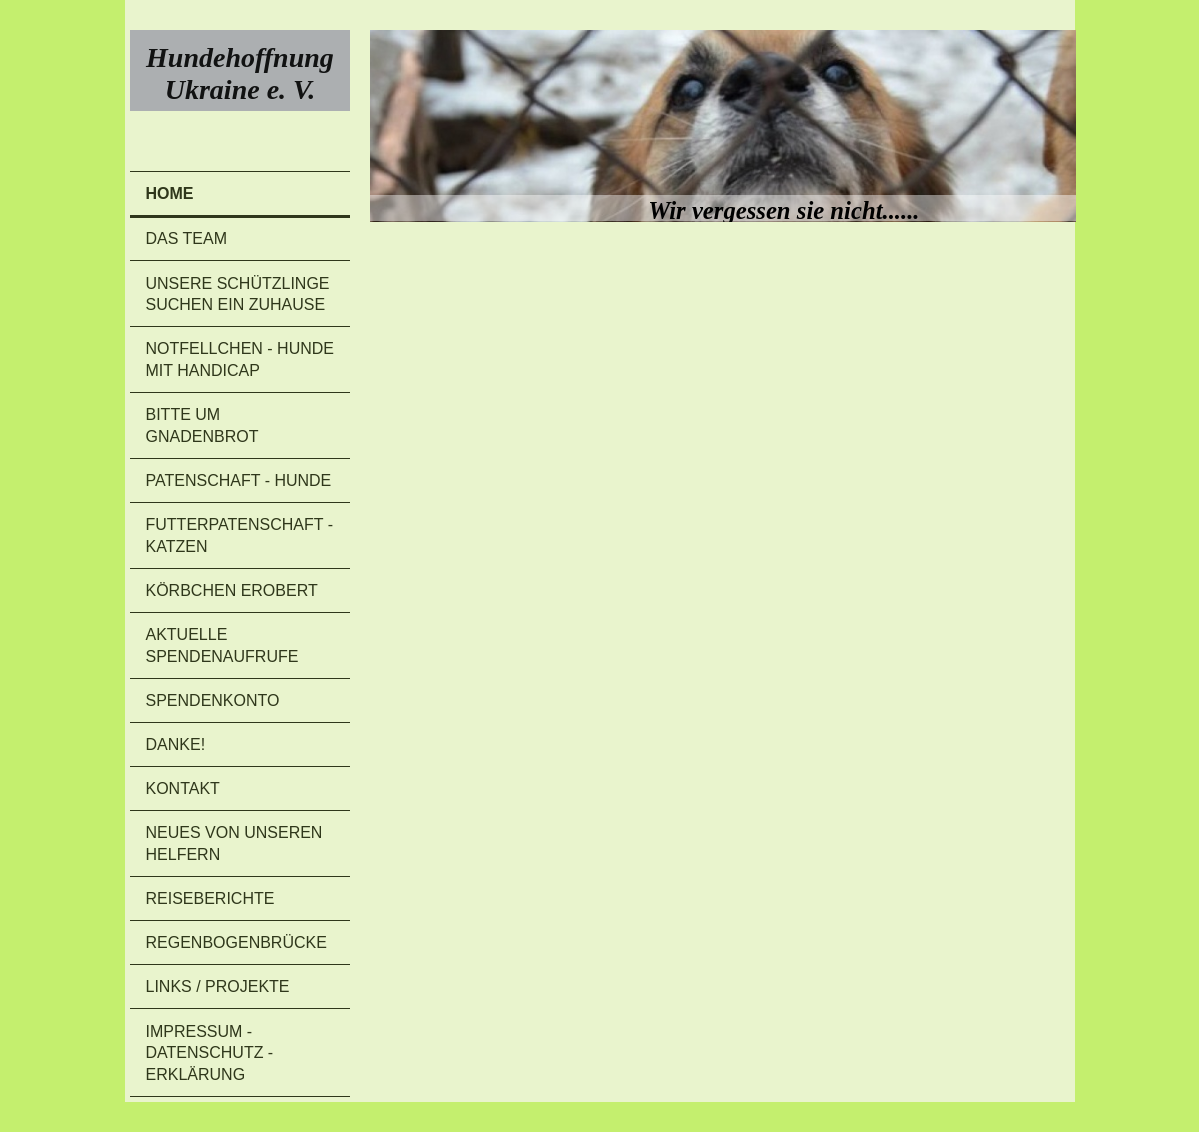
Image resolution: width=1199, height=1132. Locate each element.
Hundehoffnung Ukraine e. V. (240, 73)
